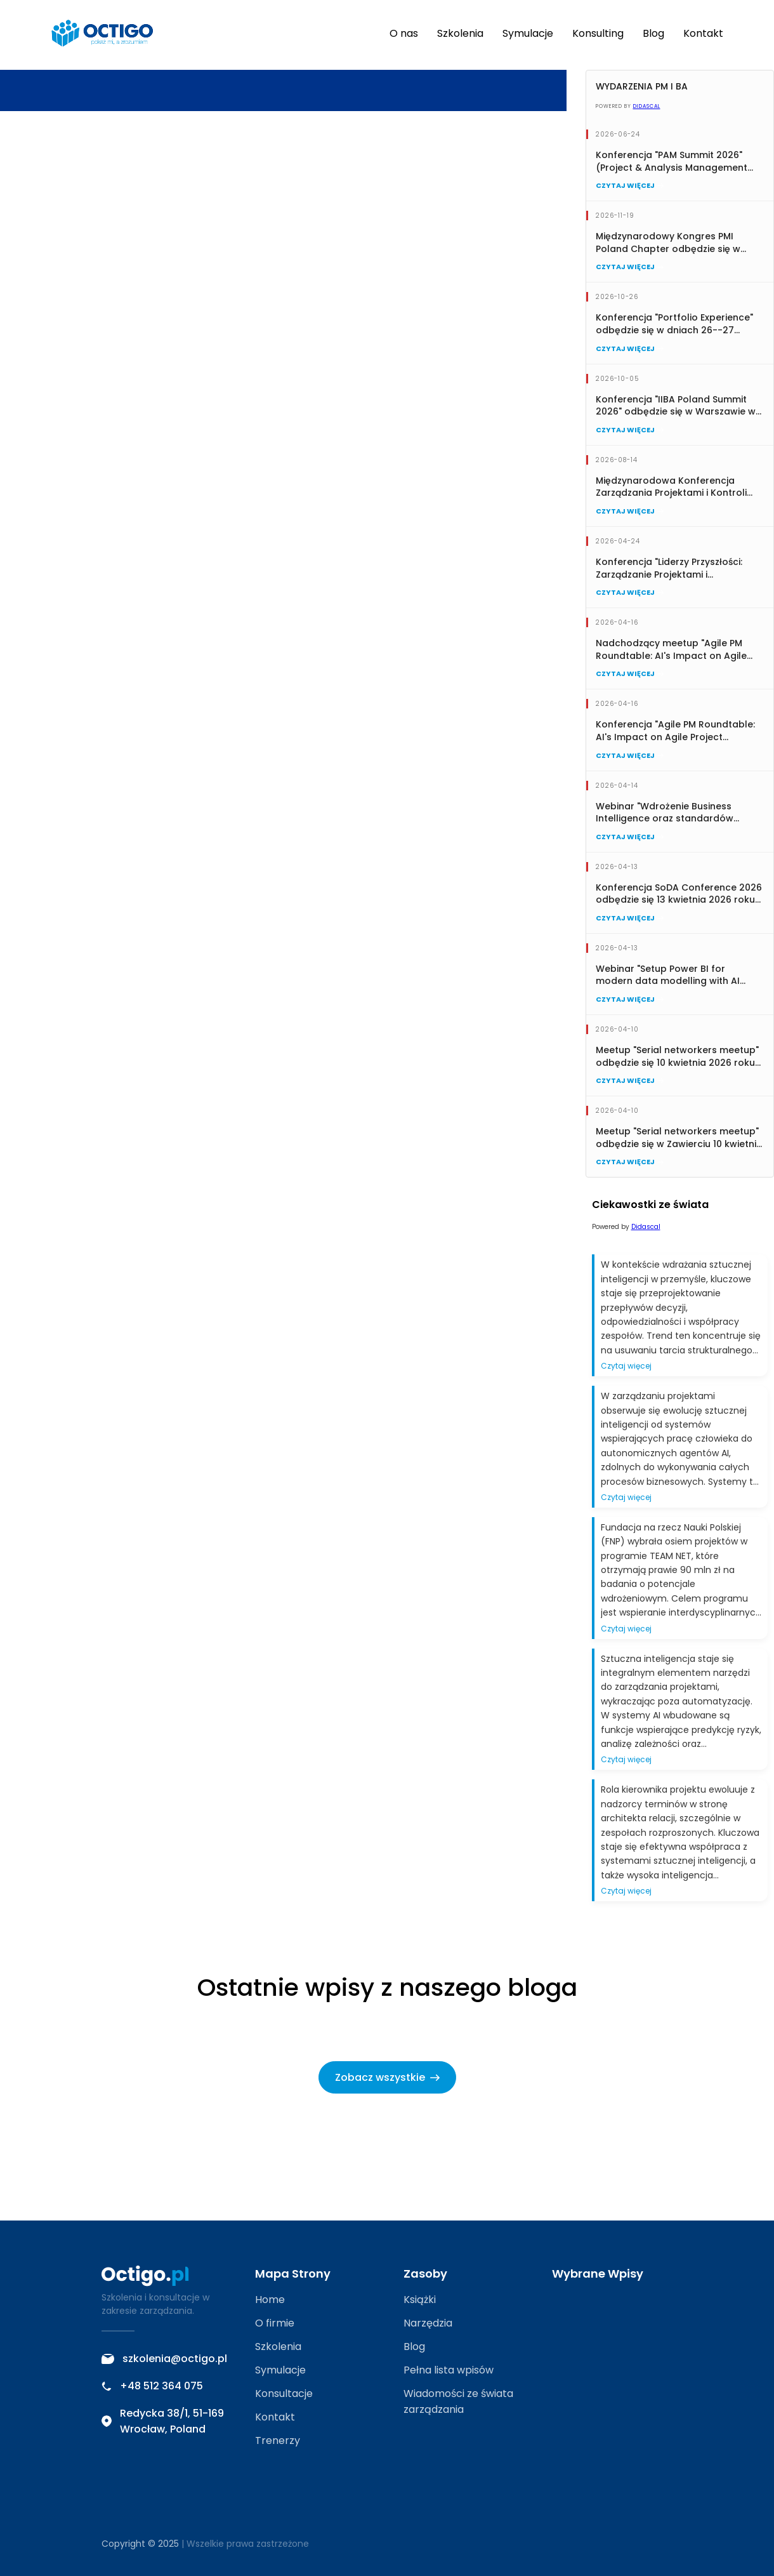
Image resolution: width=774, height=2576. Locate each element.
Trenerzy (277, 2440)
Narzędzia (427, 2323)
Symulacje (527, 33)
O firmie (274, 2323)
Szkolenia (460, 33)
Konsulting (598, 33)
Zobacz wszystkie (387, 2077)
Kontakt (703, 33)
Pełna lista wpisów (448, 2370)
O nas (404, 33)
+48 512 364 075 (152, 2386)
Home (270, 2299)
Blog (653, 33)
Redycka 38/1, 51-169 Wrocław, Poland (163, 2421)
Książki (419, 2299)
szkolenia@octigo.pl (164, 2358)
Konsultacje (284, 2393)
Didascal (646, 106)
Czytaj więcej (630, 185)
